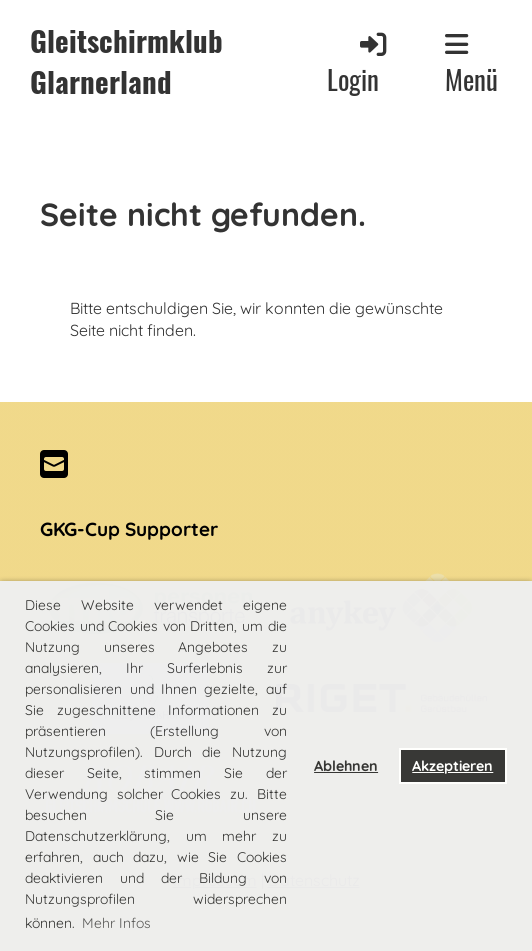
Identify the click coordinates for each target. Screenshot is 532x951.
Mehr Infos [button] (116, 923)
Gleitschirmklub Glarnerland (126, 61)
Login (358, 63)
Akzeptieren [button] (452, 766)
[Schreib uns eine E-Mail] (54, 464)
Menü (471, 64)
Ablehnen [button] (346, 766)
